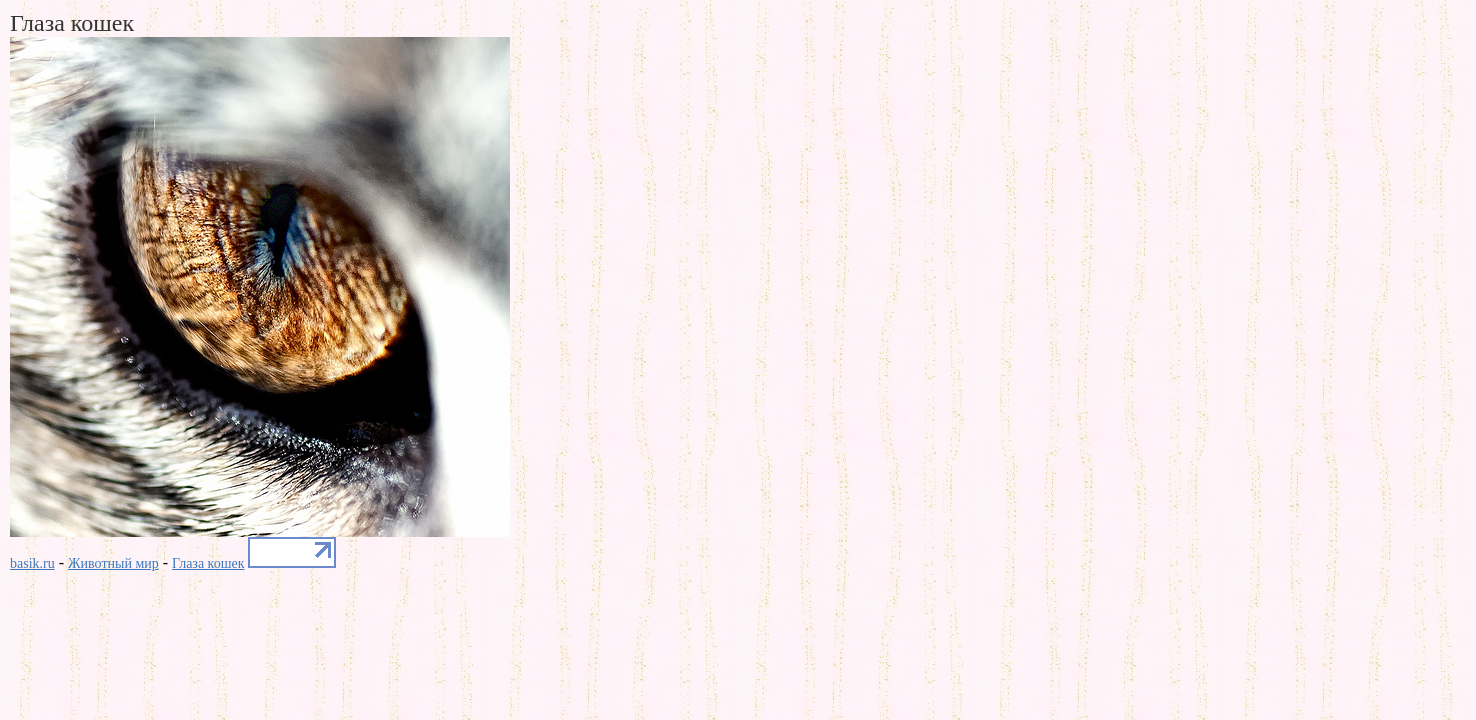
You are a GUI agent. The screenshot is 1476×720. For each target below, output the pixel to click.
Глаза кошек (208, 563)
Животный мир (113, 563)
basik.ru (32, 563)
